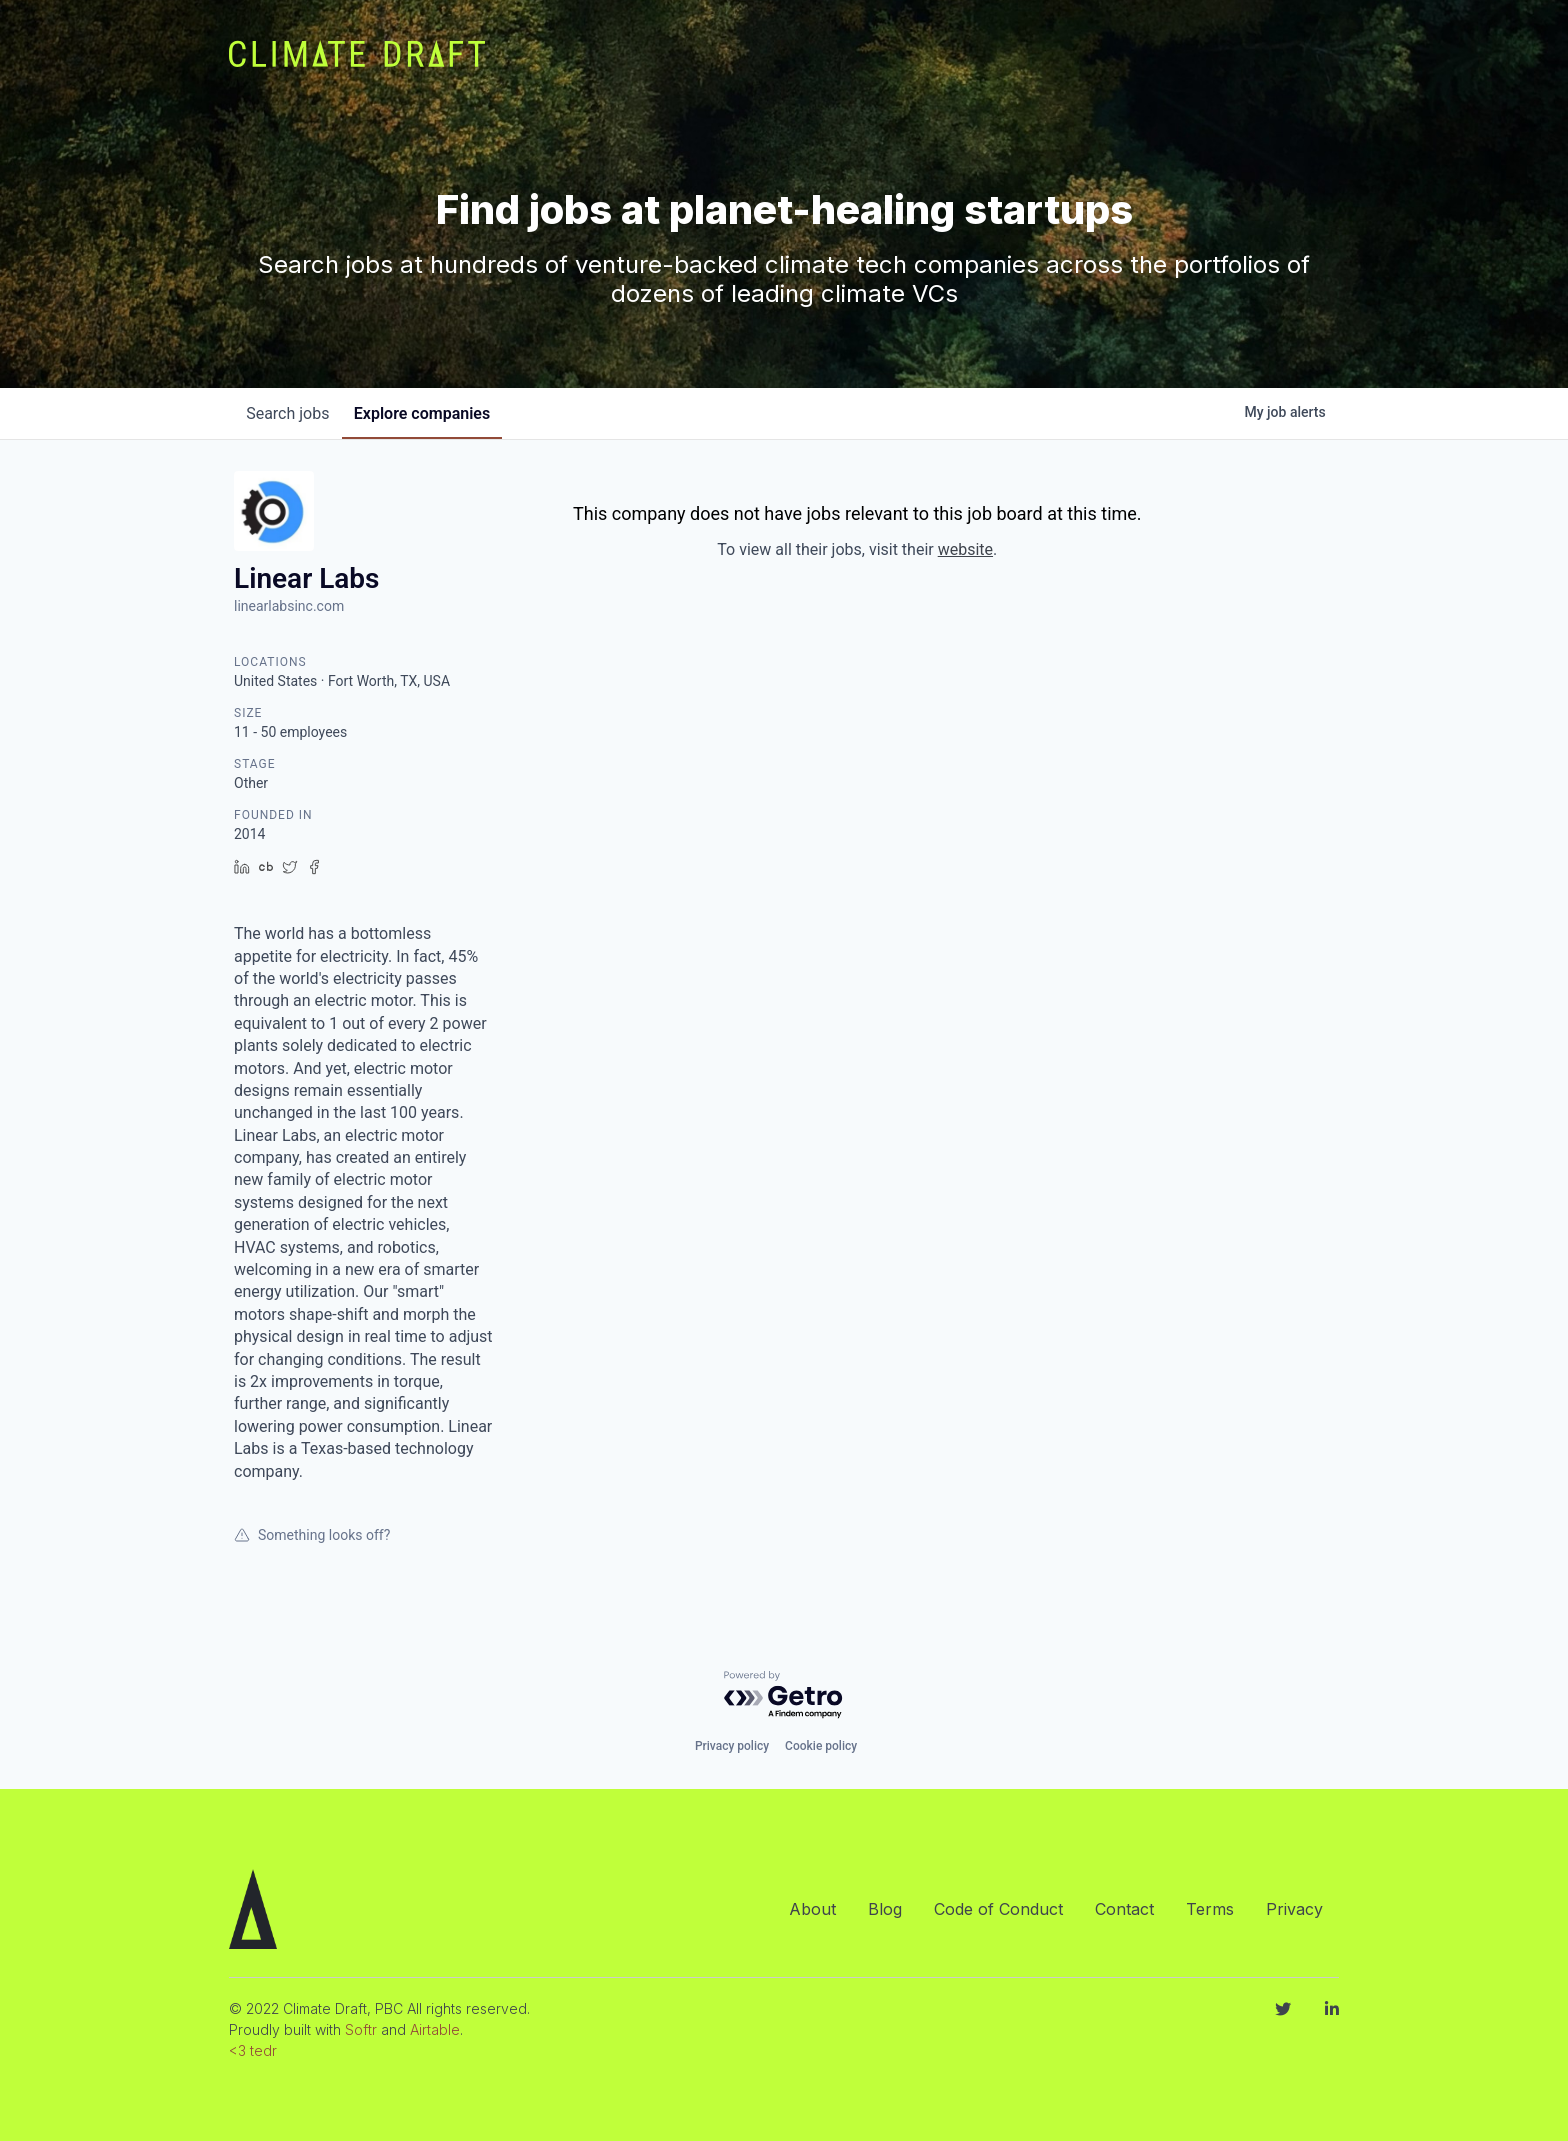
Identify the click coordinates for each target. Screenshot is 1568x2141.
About (812, 1909)
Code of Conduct (998, 1909)
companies (433, 413)
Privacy (1294, 1909)
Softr (361, 2029)
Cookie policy (821, 1746)
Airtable (435, 2029)
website (965, 549)
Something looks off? (312, 1535)
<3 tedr (253, 2050)
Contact (1124, 1909)
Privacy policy (732, 1746)
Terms (1210, 1909)
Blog (885, 1909)
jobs (291, 413)
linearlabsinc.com (289, 606)
